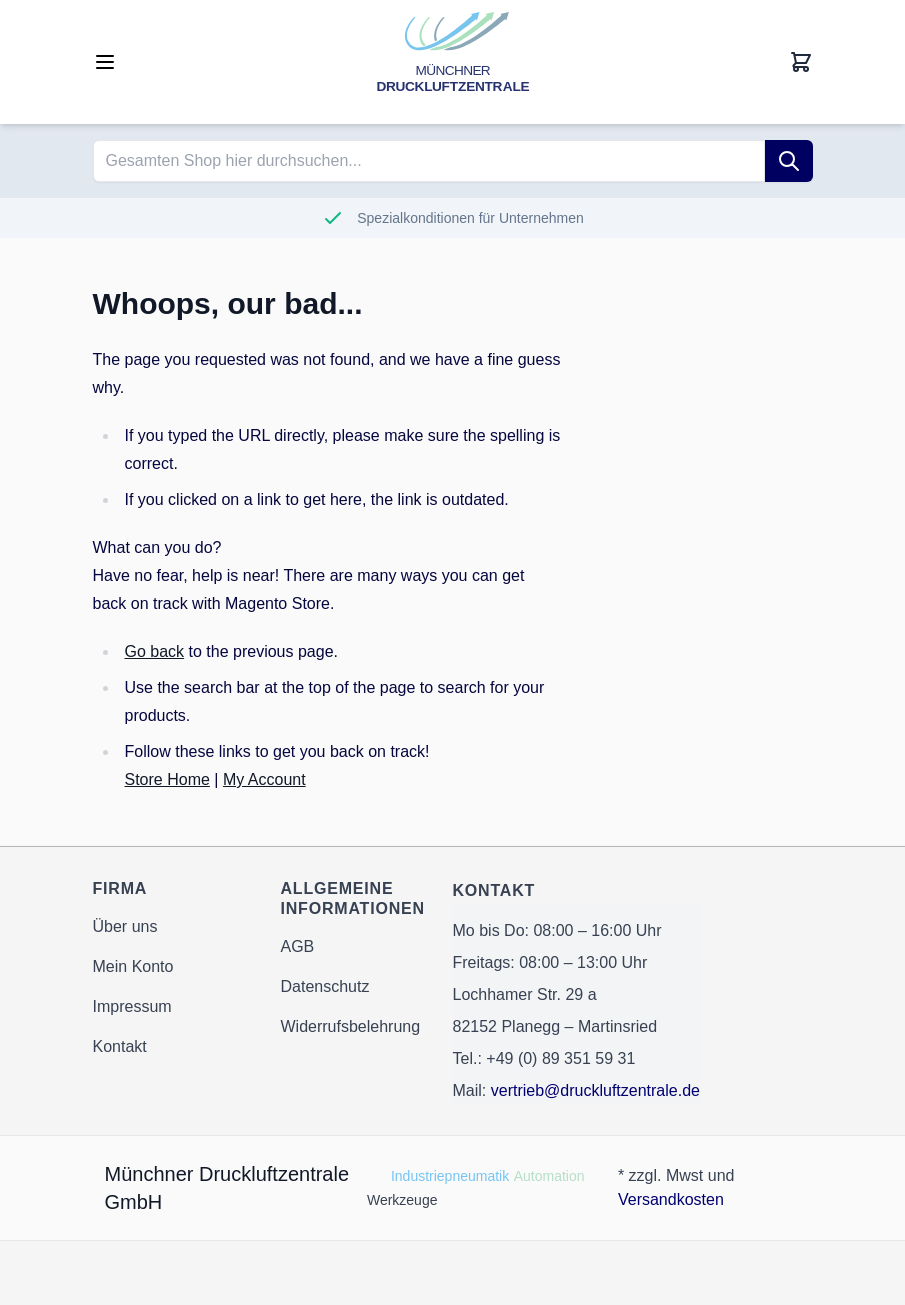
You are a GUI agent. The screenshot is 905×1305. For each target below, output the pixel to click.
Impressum (132, 1006)
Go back (155, 651)
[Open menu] (105, 62)
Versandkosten (671, 1199)
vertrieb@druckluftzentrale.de (595, 1090)
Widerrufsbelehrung (351, 1026)
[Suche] (789, 161)
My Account (264, 779)
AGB (298, 946)
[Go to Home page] (453, 62)
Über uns (125, 926)
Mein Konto (133, 966)
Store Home (167, 779)
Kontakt (120, 1046)
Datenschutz (325, 986)
